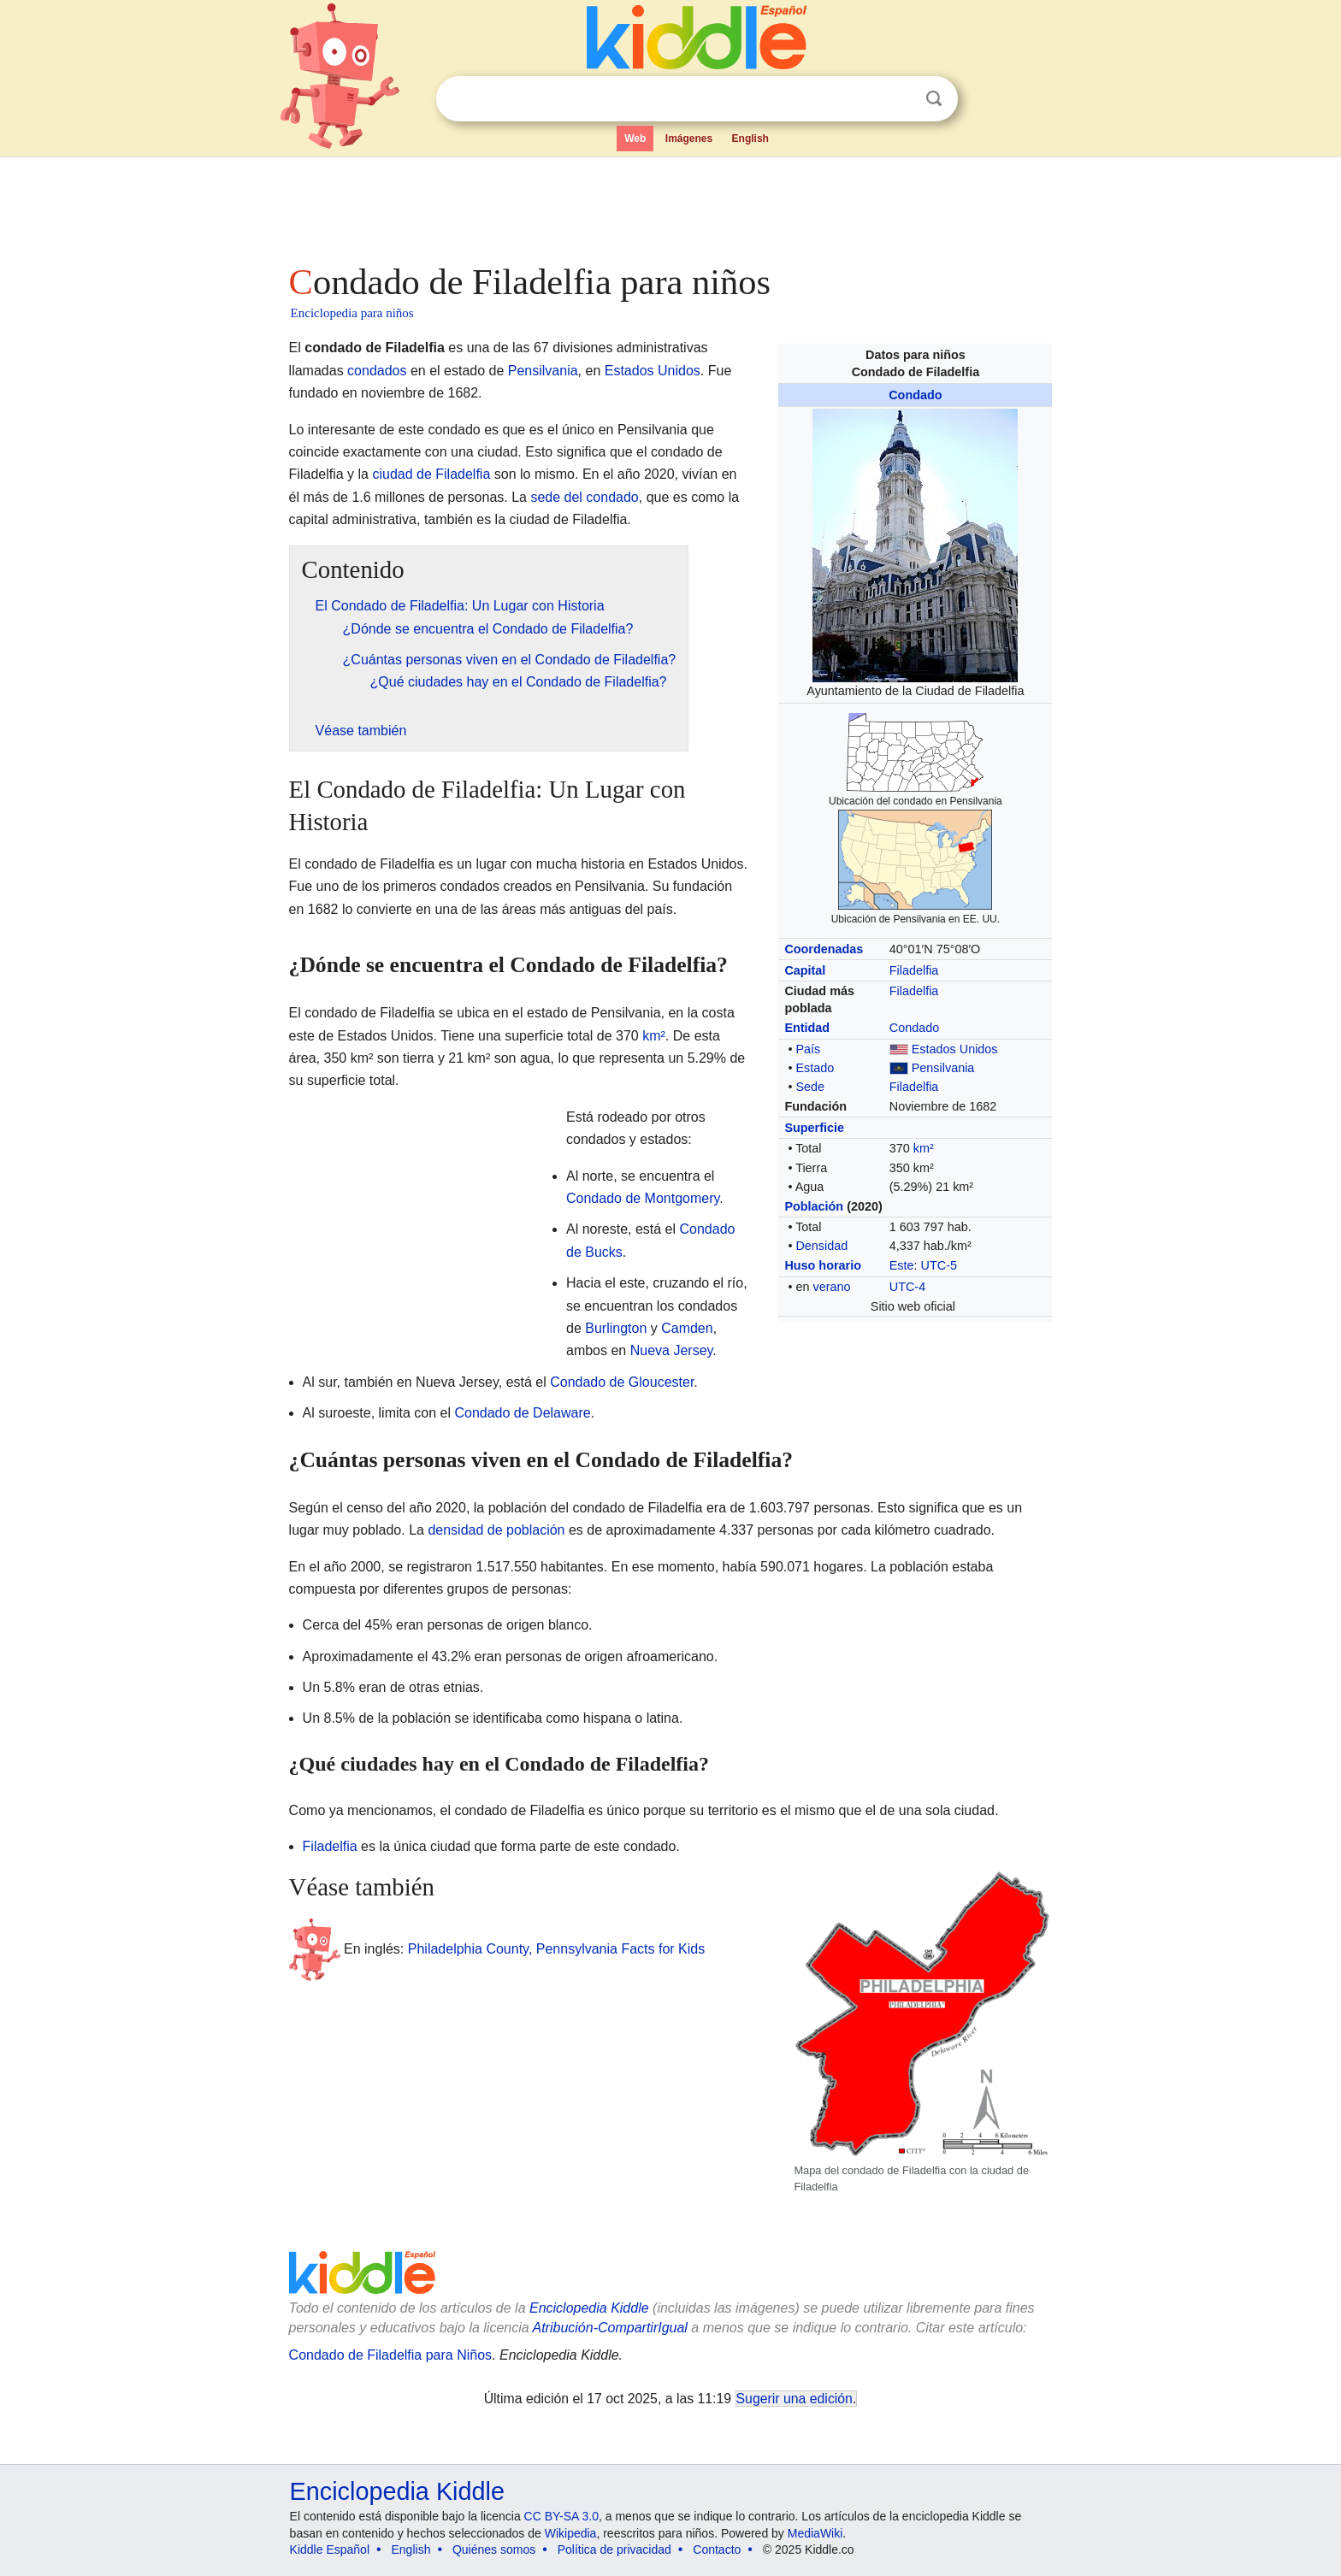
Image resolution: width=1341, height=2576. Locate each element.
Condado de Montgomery (642, 1198)
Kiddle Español (329, 2549)
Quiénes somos (493, 2549)
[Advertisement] (669, 205)
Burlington (616, 1328)
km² (923, 1148)
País (807, 1049)
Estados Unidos (955, 1049)
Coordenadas (823, 949)
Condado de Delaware (522, 1413)
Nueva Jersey (671, 1350)
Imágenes (688, 138)
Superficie (814, 1128)
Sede (809, 1086)
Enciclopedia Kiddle (397, 2491)
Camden (686, 1328)
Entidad (807, 1028)
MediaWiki (815, 2533)
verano (831, 1287)
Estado (814, 1068)
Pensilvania (943, 1068)
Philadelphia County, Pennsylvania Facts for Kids (556, 1949)
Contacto (717, 2549)
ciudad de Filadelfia (431, 474)
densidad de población (496, 1530)
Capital (804, 970)
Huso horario (822, 1265)
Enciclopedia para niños (352, 313)
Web (635, 138)
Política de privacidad (614, 2549)
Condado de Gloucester (622, 1382)
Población (813, 1206)
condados (376, 370)
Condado (915, 395)
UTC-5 (939, 1265)
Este (901, 1265)
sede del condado (584, 497)
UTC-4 (907, 1287)
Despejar (898, 99)
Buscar (933, 99)
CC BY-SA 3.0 (561, 2516)
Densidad (821, 1246)
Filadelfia (914, 970)
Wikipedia (571, 2533)
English (750, 138)
